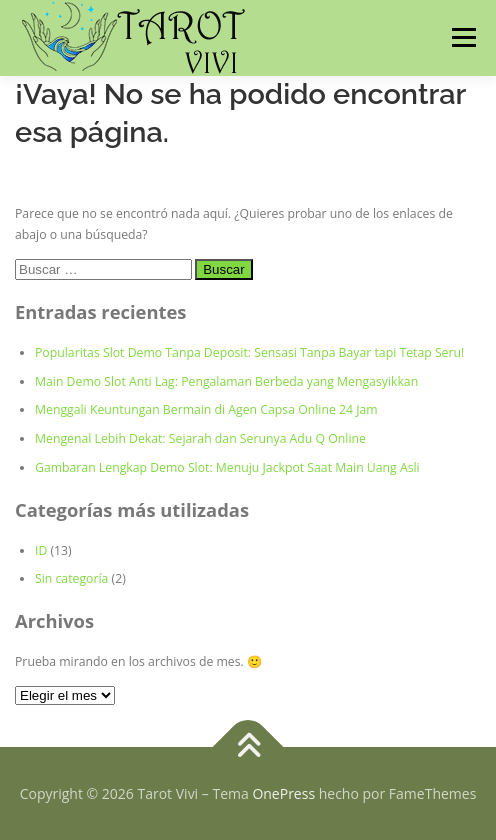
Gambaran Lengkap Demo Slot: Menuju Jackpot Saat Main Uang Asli (227, 467)
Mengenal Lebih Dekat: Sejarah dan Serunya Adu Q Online (200, 438)
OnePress (283, 793)
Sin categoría (71, 578)
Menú (462, 37)
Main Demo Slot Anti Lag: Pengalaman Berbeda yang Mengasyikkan (226, 381)
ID (41, 550)
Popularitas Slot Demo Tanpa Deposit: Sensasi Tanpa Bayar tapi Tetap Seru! (249, 352)
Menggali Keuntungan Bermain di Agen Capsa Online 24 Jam (206, 409)
